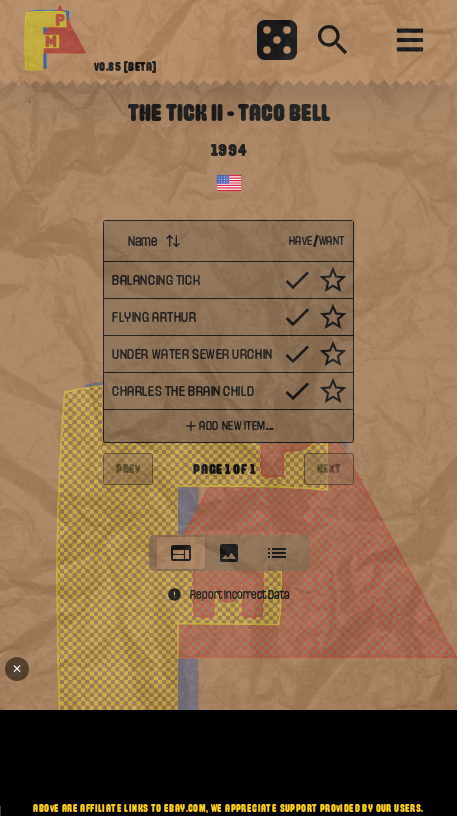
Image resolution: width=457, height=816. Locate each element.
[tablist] (229, 553)
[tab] (181, 553)
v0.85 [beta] (125, 67)
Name (154, 241)
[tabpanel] (228, 371)
